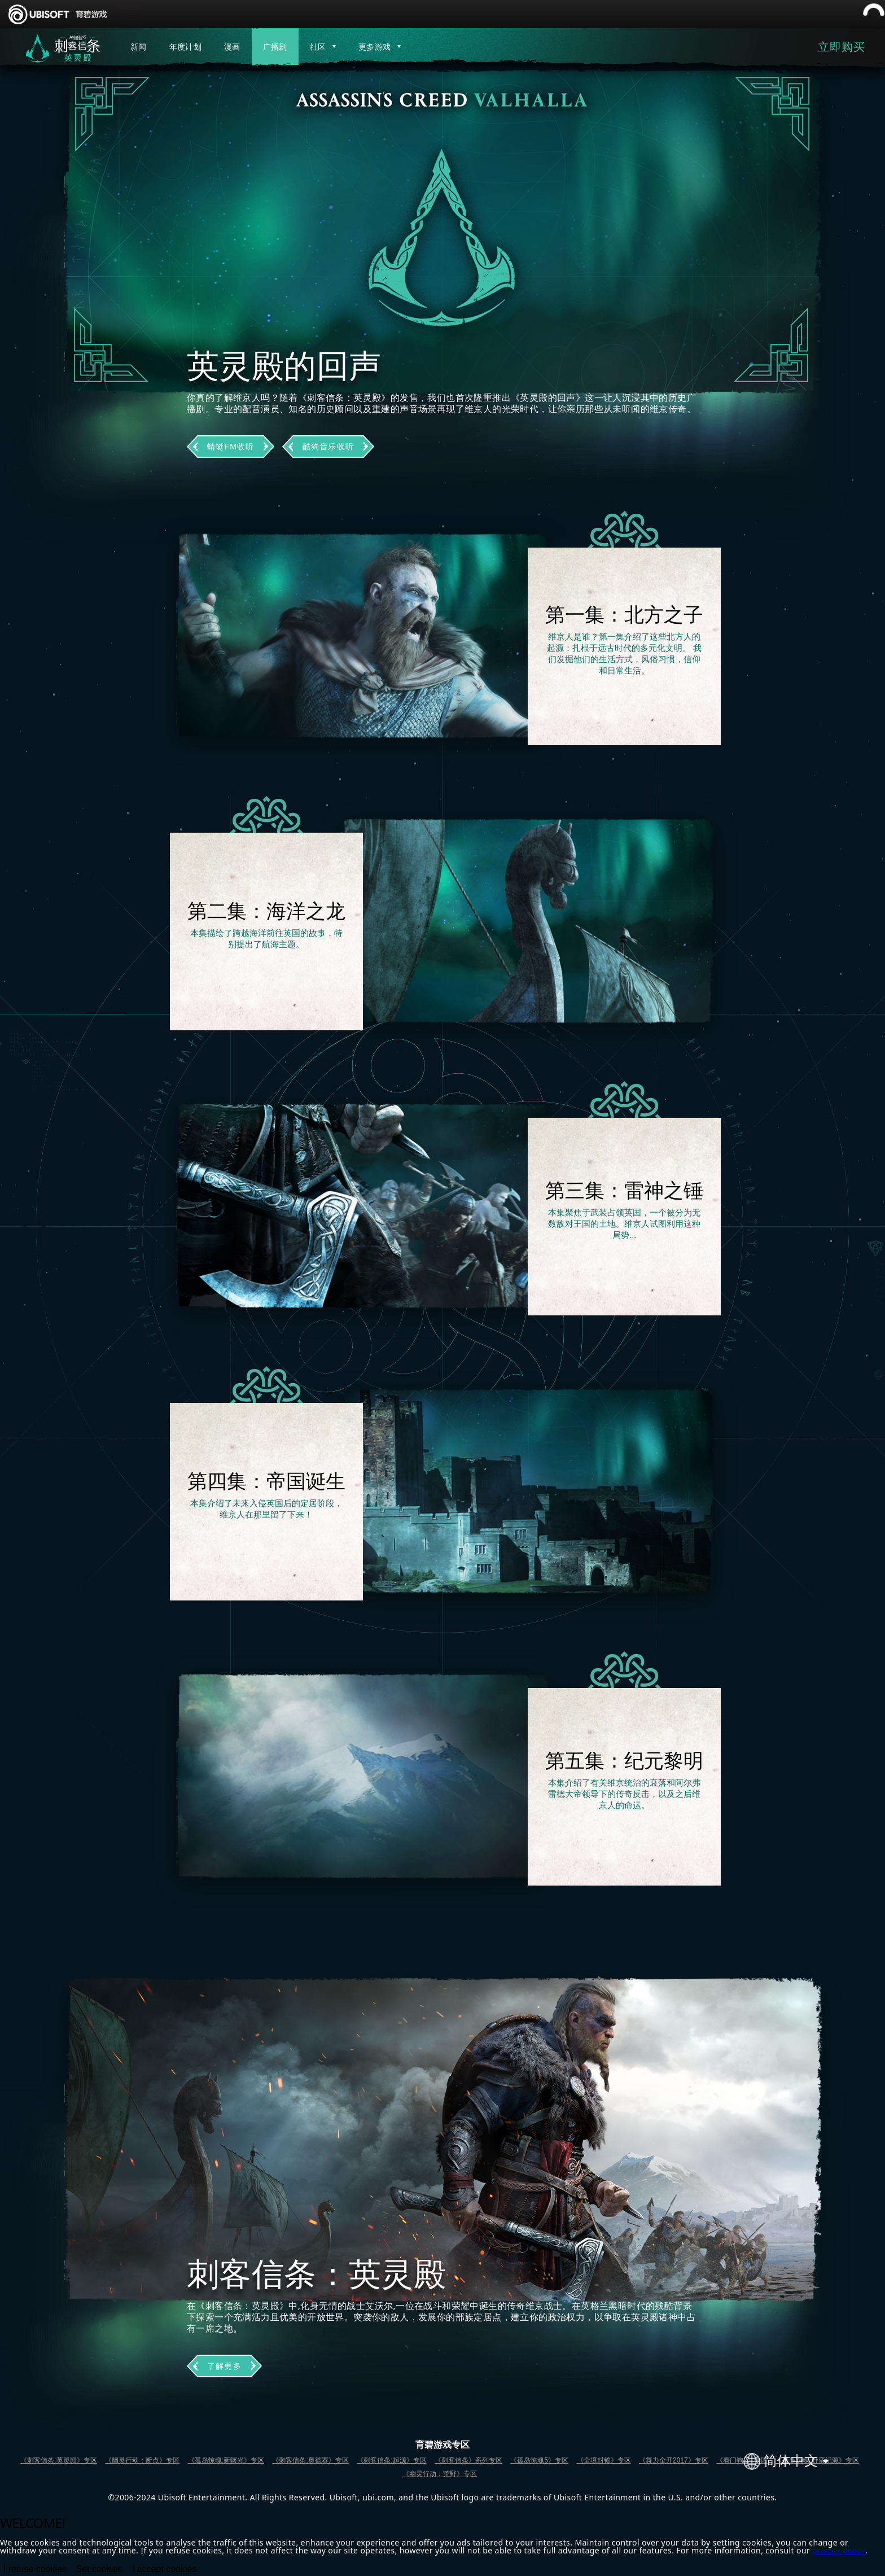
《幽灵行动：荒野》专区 (439, 2474)
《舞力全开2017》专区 (673, 2460)
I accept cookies (164, 2569)
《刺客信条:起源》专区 (391, 2460)
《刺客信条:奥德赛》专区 (310, 2460)
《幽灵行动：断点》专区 (142, 2460)
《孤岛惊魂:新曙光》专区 (226, 2460)
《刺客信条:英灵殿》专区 (58, 2460)
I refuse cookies (35, 2569)
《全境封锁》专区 (604, 2460)
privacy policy (838, 2550)
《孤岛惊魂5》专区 (539, 2460)
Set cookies (99, 2569)
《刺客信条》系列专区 (468, 2460)
